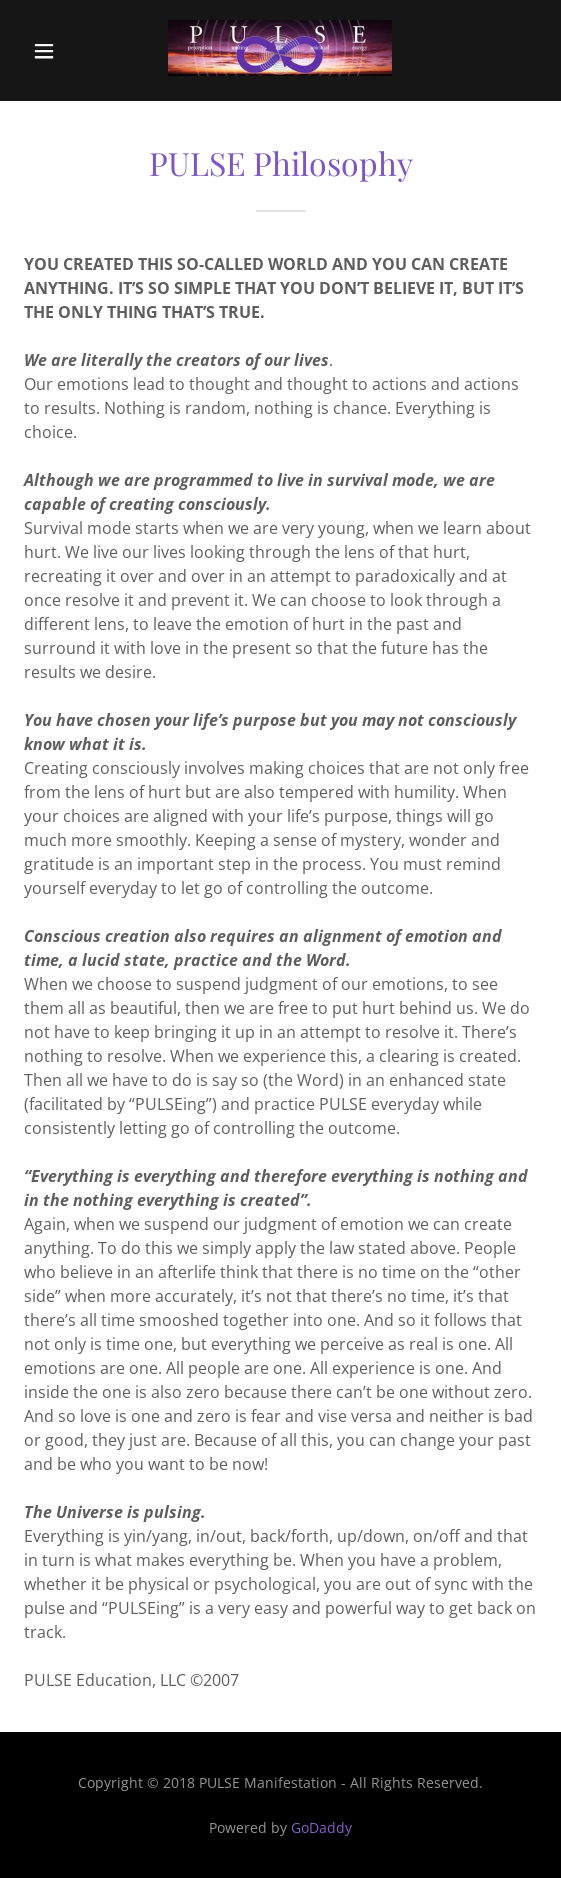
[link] (280, 50)
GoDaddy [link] (321, 1827)
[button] (58, 51)
